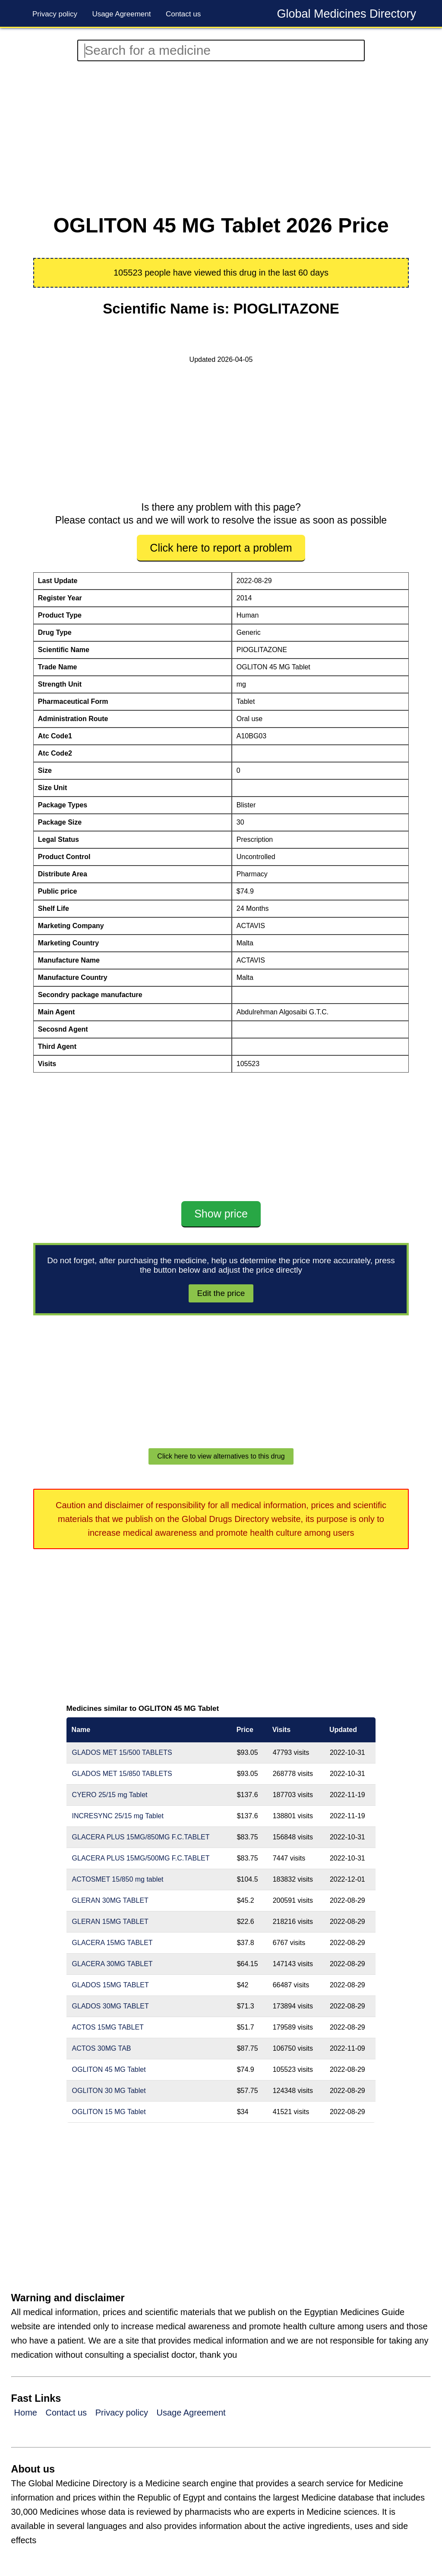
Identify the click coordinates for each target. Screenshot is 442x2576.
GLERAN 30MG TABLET (110, 1900)
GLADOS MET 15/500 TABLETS (122, 1752)
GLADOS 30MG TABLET (110, 2006)
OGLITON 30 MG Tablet (109, 2090)
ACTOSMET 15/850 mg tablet (118, 1879)
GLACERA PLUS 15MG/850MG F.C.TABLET (141, 1837)
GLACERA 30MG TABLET (112, 1963)
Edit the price (221, 1293)
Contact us (183, 14)
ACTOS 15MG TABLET (108, 2027)
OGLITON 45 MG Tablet (109, 2069)
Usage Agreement (121, 14)
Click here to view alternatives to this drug (220, 1456)
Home (25, 2412)
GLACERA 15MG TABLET (112, 1942)
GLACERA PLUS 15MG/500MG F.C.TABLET (141, 1858)
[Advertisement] (221, 137)
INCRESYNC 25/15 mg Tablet (118, 1816)
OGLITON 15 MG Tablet (109, 2111)
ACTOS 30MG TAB (101, 2048)
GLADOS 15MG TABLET (110, 1985)
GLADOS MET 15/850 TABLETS (122, 1773)
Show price (221, 1214)
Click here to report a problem (221, 548)
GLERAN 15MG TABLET (110, 1921)
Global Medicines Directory (346, 13)
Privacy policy (54, 14)
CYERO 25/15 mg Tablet (110, 1794)
